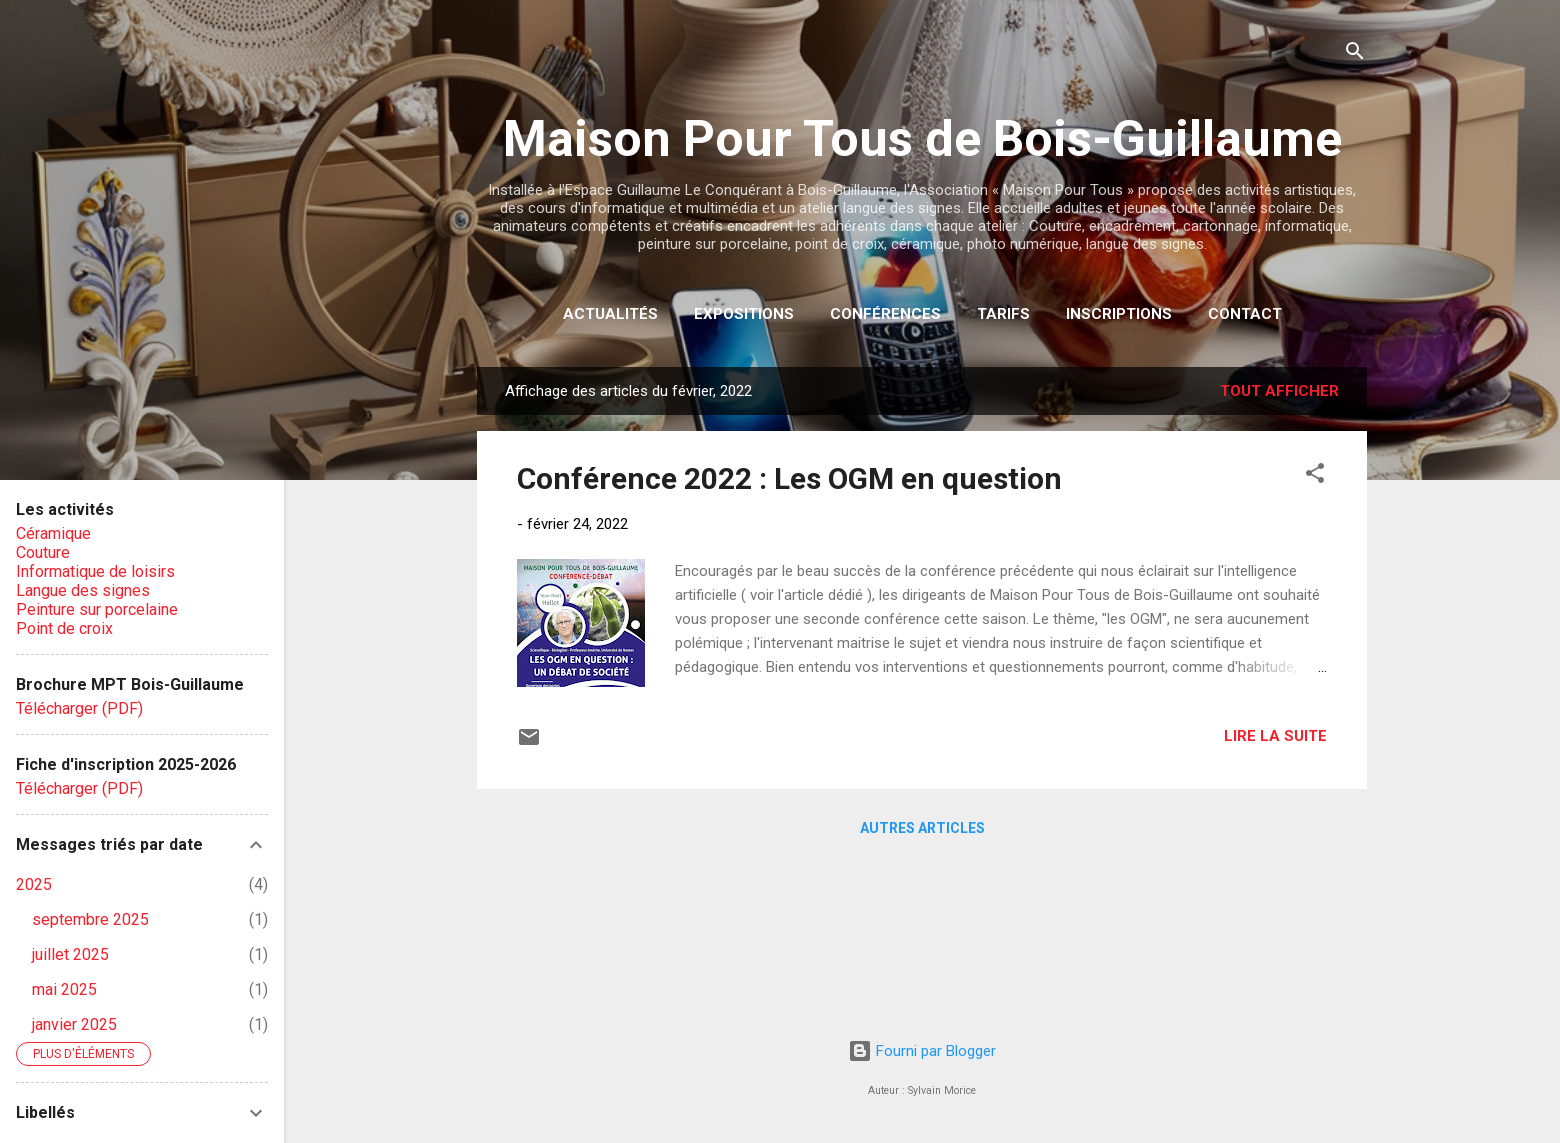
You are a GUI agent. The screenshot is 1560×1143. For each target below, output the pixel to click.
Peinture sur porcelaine (97, 609)
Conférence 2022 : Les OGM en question (789, 478)
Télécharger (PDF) (79, 708)
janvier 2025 (74, 1024)
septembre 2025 (90, 919)
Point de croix (64, 628)
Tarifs (1003, 314)
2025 (34, 884)
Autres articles (922, 828)
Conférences (885, 314)
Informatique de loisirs (95, 571)
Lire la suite (1275, 736)
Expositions (744, 314)
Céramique (53, 533)
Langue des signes (83, 590)
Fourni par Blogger (922, 1051)
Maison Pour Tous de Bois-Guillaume (922, 139)
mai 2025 (64, 989)
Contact (1245, 314)
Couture (43, 552)
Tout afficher (1279, 391)
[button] (1315, 476)
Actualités (610, 314)
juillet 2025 (70, 954)
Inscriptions (1119, 314)
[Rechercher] (1355, 54)
